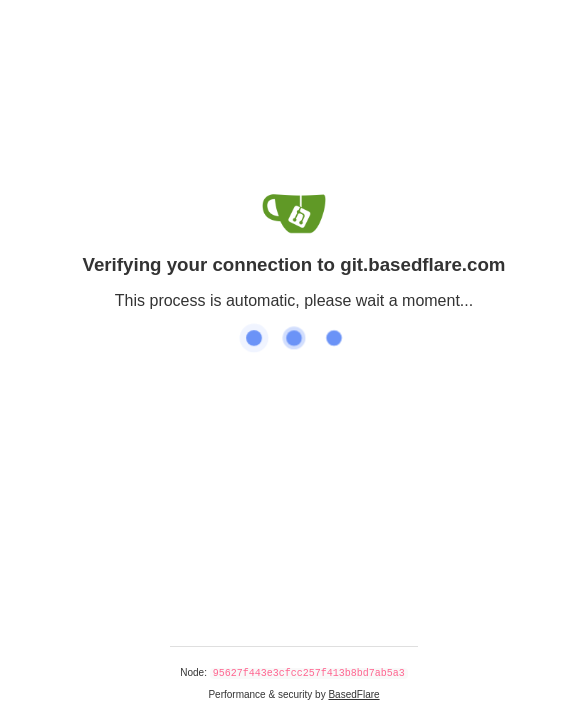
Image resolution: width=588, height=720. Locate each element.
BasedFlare (353, 694)
